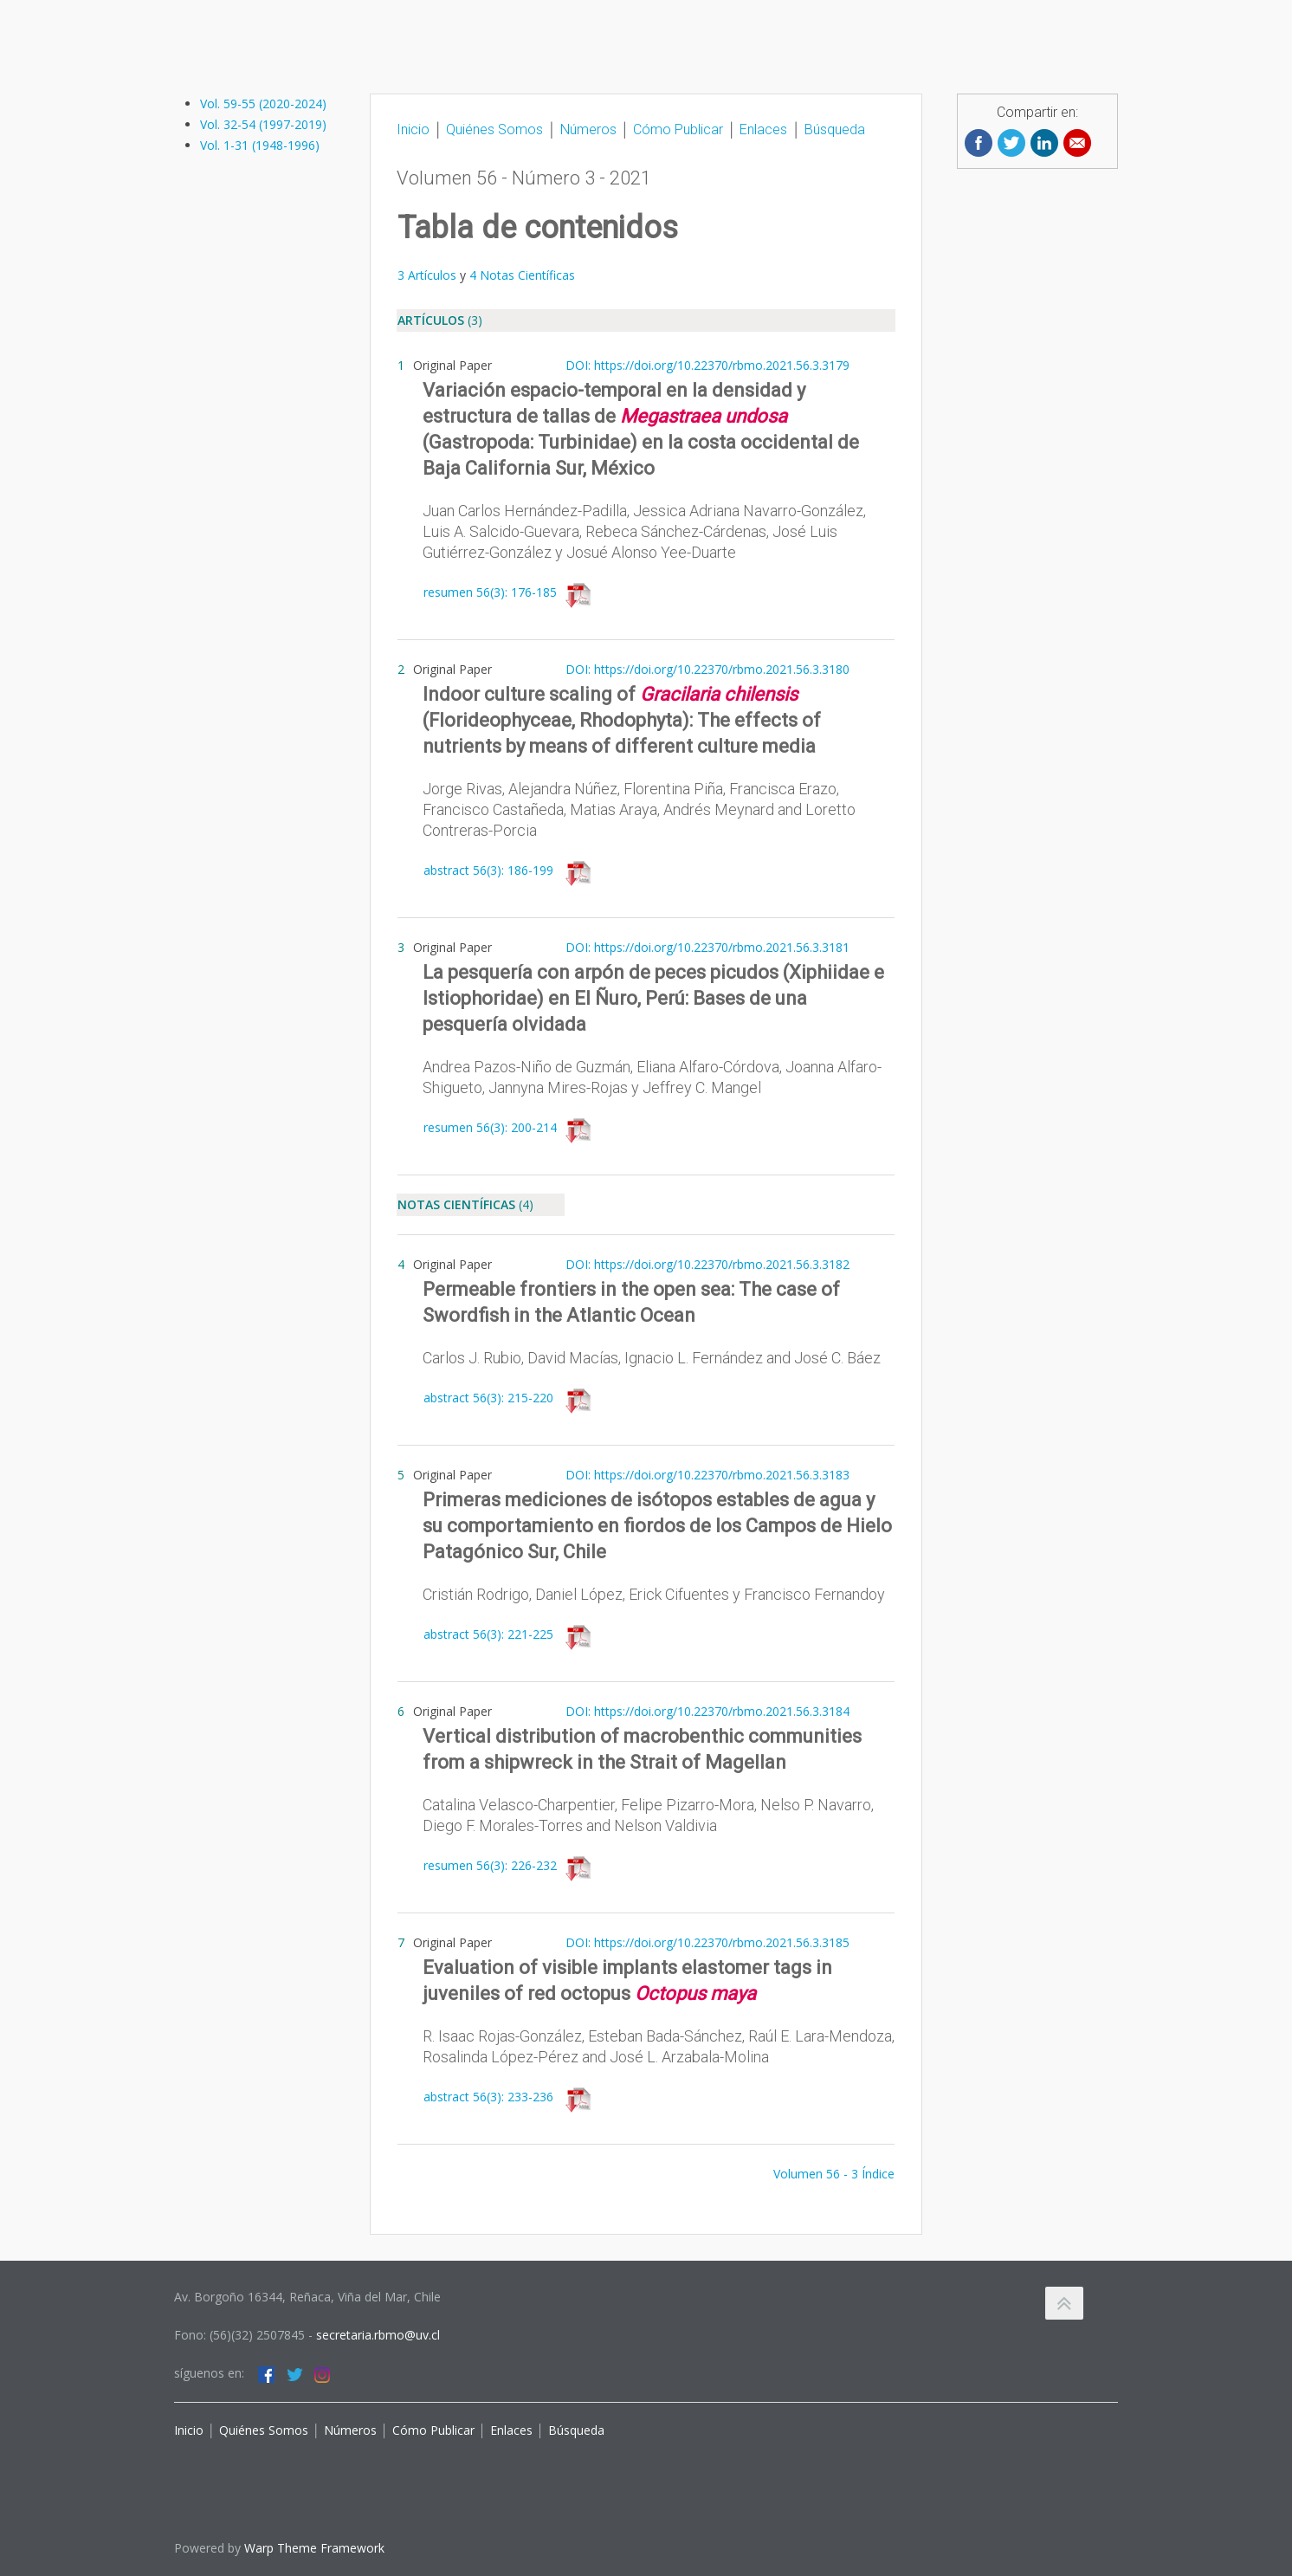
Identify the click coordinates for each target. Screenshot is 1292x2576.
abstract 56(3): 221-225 (488, 1634)
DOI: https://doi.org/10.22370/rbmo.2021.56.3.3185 (707, 1942)
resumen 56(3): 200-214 (490, 1127)
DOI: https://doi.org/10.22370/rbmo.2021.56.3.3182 (707, 1264)
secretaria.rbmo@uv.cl (378, 2335)
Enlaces (761, 129)
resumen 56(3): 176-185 (490, 592)
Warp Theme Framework (314, 2548)
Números (588, 129)
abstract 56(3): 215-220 (488, 1397)
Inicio (413, 129)
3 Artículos (426, 275)
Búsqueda (834, 129)
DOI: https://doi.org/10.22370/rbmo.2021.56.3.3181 (707, 947)
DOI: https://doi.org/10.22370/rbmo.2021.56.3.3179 (707, 365)
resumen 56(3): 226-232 (490, 1865)
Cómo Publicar (678, 129)
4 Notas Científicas (520, 275)
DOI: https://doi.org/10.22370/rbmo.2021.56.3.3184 (707, 1711)
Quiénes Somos (493, 129)
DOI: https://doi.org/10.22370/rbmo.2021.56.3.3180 (707, 669)
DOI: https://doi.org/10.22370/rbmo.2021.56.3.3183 (707, 1474)
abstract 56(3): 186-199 (488, 870)
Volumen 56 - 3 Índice (834, 2173)
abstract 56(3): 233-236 (488, 2096)
